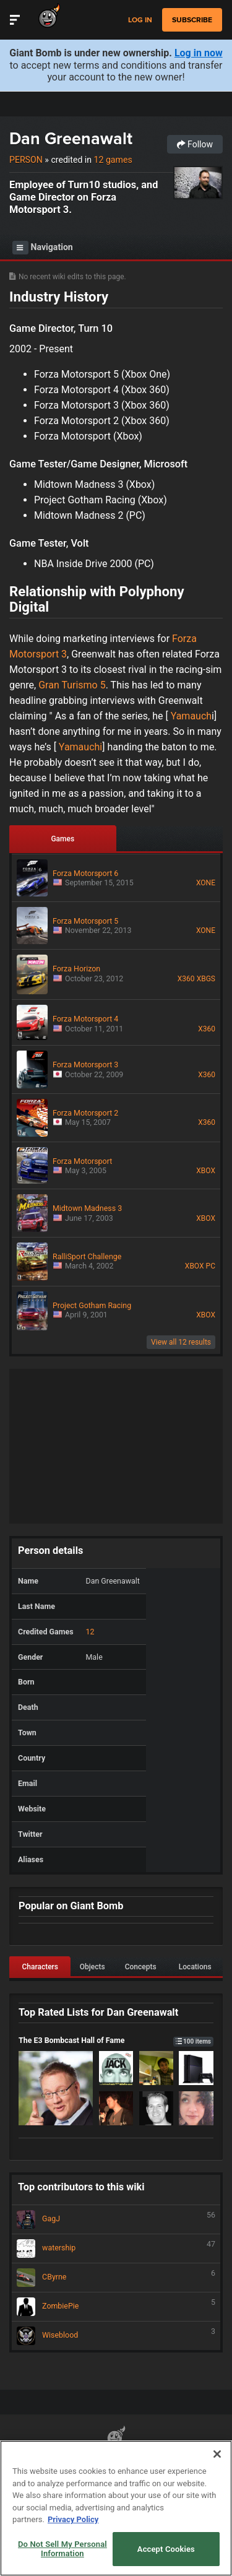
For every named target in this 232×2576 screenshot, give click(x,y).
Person (26, 160)
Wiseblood (116, 2336)
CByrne (116, 2277)
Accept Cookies (166, 2549)
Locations (195, 1966)
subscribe (192, 19)
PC (210, 1266)
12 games (113, 160)
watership (116, 2248)
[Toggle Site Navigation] (15, 20)
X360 (186, 978)
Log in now (198, 53)
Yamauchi (80, 747)
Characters (40, 1966)
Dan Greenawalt (70, 138)
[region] (116, 2508)
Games (62, 839)
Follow (195, 144)
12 (90, 1631)
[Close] (217, 2454)
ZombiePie (116, 2306)
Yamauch (191, 716)
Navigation (42, 247)
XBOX (205, 1170)
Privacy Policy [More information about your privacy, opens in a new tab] (73, 2519)
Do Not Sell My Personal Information (62, 2549)
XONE (205, 882)
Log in (140, 20)
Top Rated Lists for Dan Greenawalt (98, 2012)
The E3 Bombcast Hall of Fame (116, 2040)
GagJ (116, 2219)
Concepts (141, 1966)
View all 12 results (181, 1342)
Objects (92, 1966)
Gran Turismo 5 (72, 685)
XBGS (206, 978)
